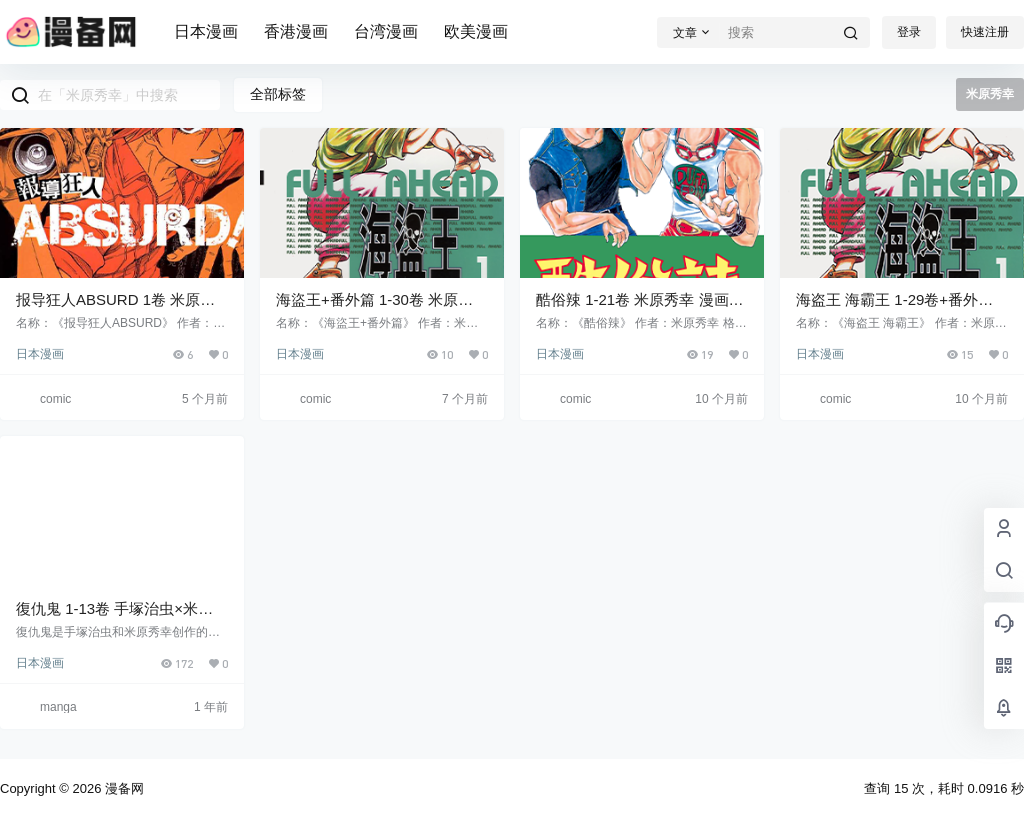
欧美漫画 (476, 31)
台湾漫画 (386, 31)
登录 (909, 32)
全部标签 (278, 94)
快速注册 (985, 32)
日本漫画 (206, 31)
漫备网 (122, 788)
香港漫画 (296, 31)
